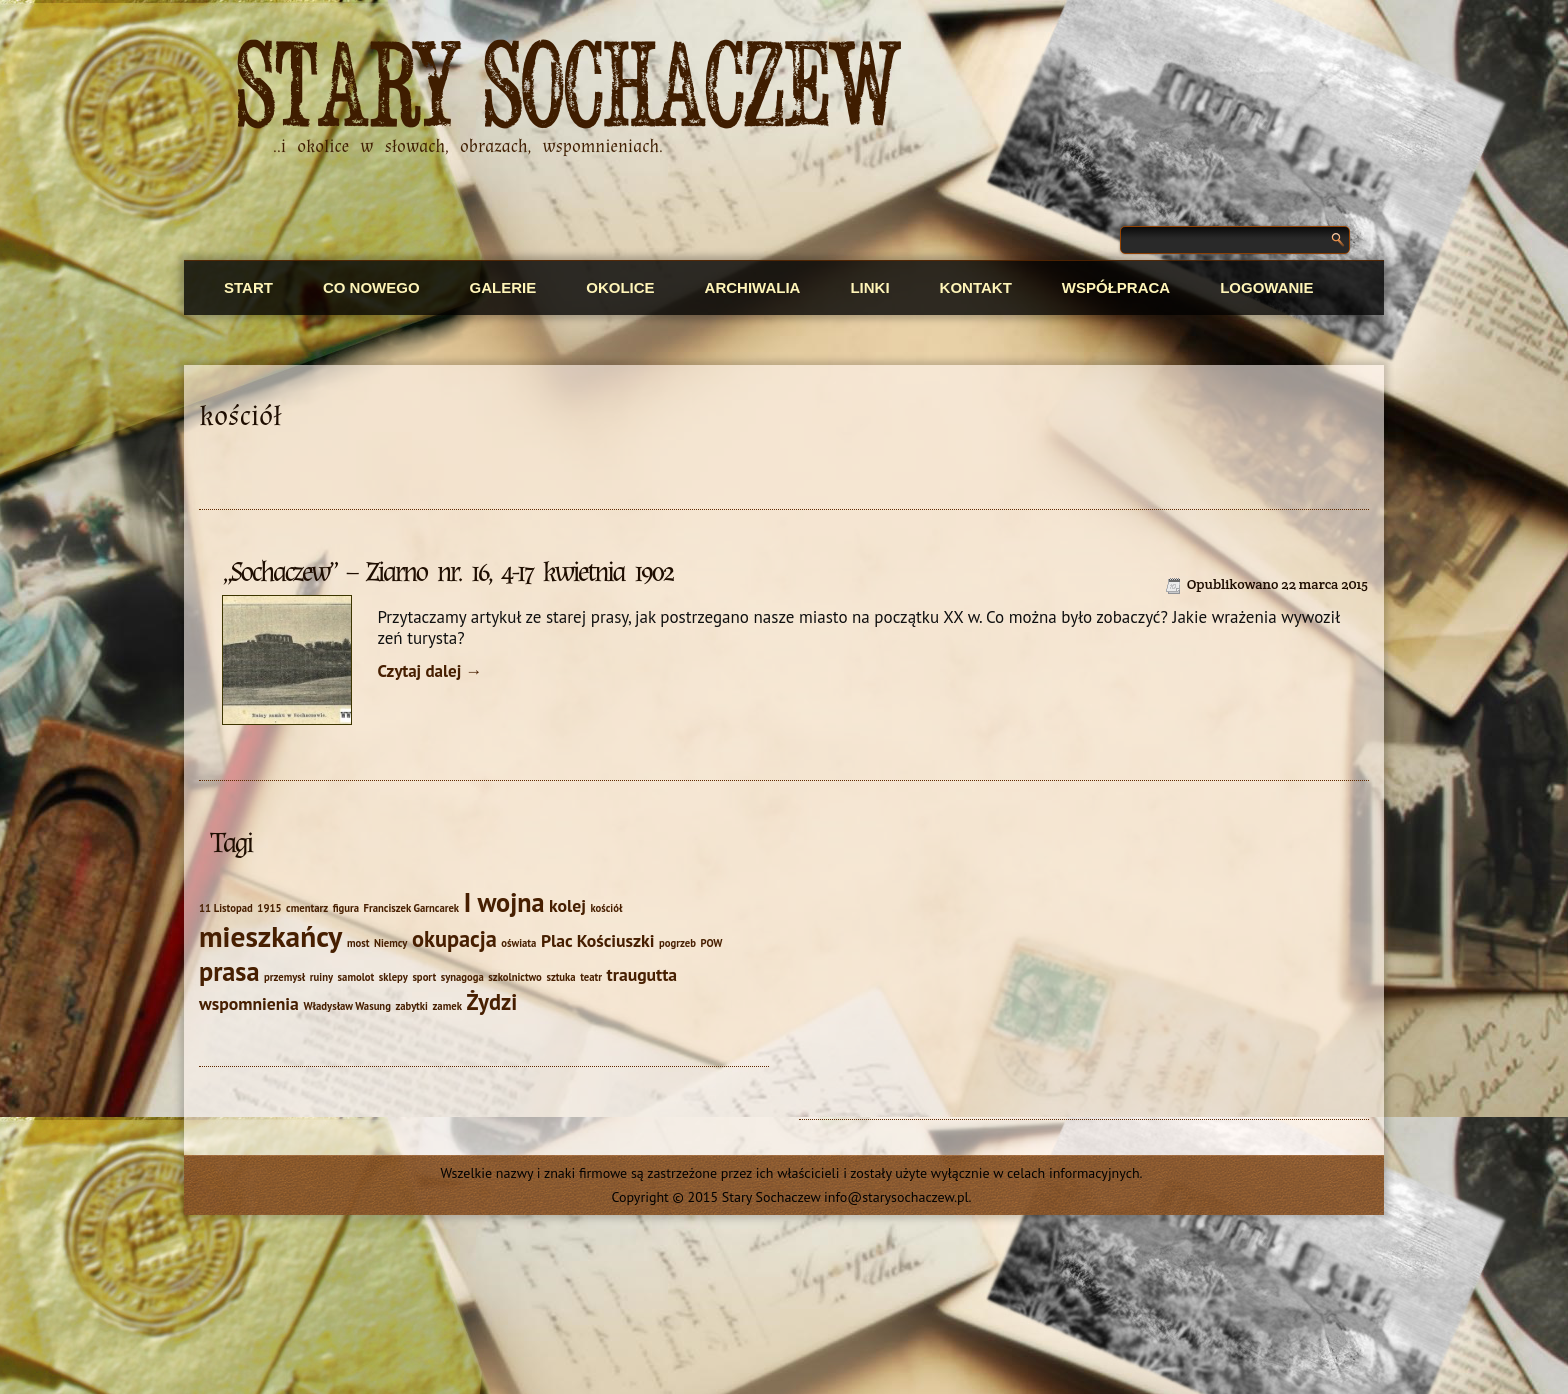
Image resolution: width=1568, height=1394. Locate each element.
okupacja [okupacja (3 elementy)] (454, 938)
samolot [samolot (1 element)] (356, 977)
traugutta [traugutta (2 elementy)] (642, 974)
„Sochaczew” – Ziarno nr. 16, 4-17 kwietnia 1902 (447, 572)
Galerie (503, 287)
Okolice (620, 287)
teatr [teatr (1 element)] (591, 977)
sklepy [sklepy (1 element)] (393, 977)
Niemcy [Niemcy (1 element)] (390, 943)
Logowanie (1266, 287)
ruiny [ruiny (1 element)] (321, 977)
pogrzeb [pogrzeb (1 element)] (677, 943)
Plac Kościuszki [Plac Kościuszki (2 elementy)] (598, 940)
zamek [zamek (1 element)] (446, 1006)
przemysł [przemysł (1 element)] (284, 977)
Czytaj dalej (429, 671)
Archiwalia (753, 287)
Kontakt (976, 287)
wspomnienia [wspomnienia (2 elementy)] (249, 1003)
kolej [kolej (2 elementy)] (567, 905)
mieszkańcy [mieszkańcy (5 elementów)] (270, 936)
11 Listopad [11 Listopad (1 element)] (226, 908)
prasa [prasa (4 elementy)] (229, 971)
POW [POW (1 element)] (711, 943)
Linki (869, 287)
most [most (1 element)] (358, 943)
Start (248, 287)
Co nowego (371, 287)
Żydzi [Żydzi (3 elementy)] (491, 1001)
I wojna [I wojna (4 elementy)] (504, 902)
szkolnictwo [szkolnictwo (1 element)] (514, 977)
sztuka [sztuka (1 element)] (560, 977)
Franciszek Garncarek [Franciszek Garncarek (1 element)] (412, 908)
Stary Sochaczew (569, 88)
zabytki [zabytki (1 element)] (411, 1006)
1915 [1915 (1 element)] (269, 908)
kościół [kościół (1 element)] (606, 908)
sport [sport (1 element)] (424, 977)
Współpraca (1116, 287)
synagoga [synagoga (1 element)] (462, 977)
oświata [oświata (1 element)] (518, 943)
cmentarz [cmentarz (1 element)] (307, 908)
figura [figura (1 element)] (346, 908)
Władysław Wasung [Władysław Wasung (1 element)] (346, 1006)
